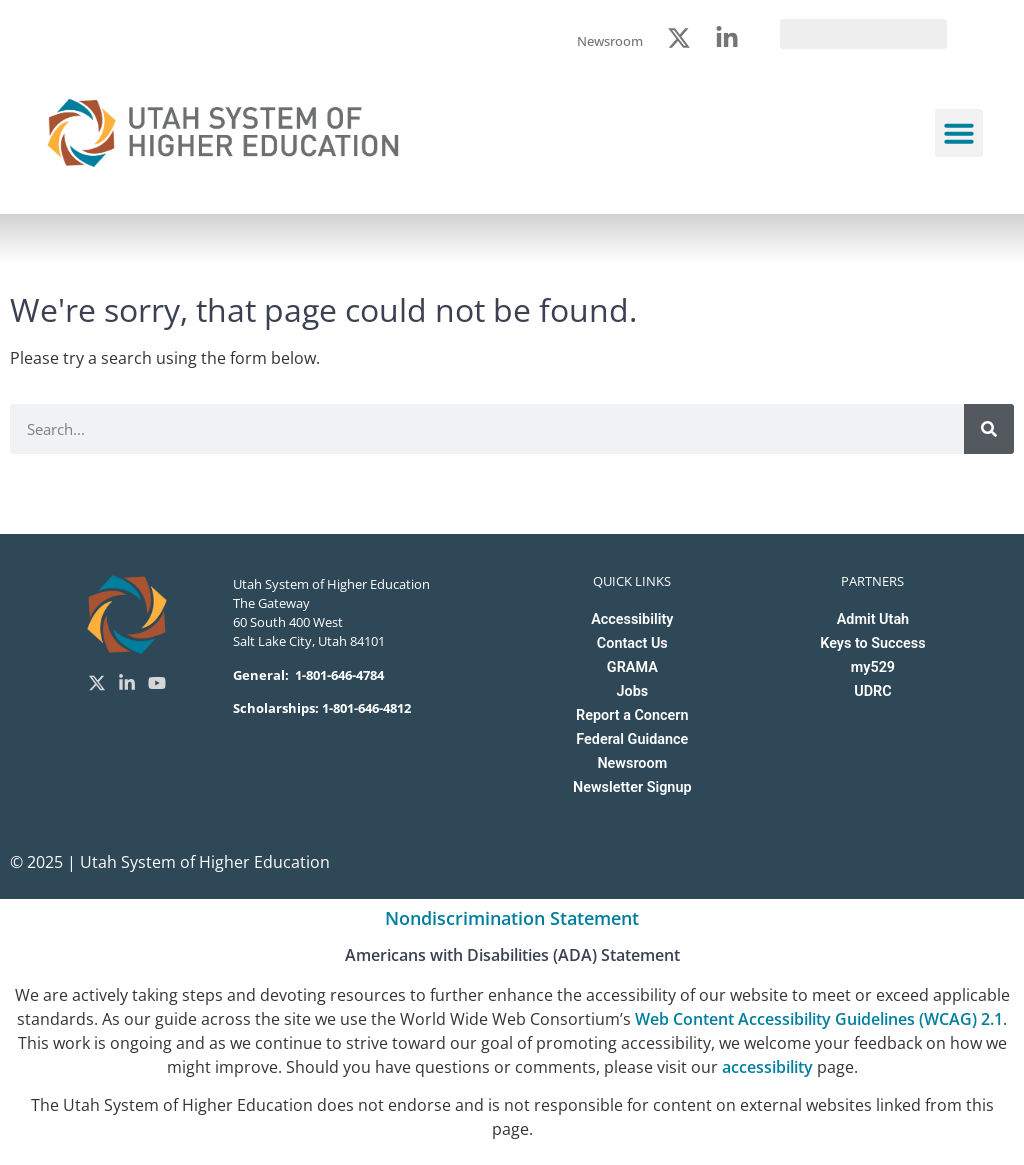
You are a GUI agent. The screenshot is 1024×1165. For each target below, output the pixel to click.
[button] (959, 133)
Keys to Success (872, 643)
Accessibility (632, 619)
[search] (863, 34)
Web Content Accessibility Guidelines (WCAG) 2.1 (819, 1019)
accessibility (767, 1067)
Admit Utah (873, 619)
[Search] (989, 429)
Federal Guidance (632, 739)
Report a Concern (632, 715)
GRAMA (632, 667)
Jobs (632, 691)
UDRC (872, 691)
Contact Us (632, 643)
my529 (873, 667)
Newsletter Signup (632, 787)
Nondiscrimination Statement (512, 918)
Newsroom (632, 763)
